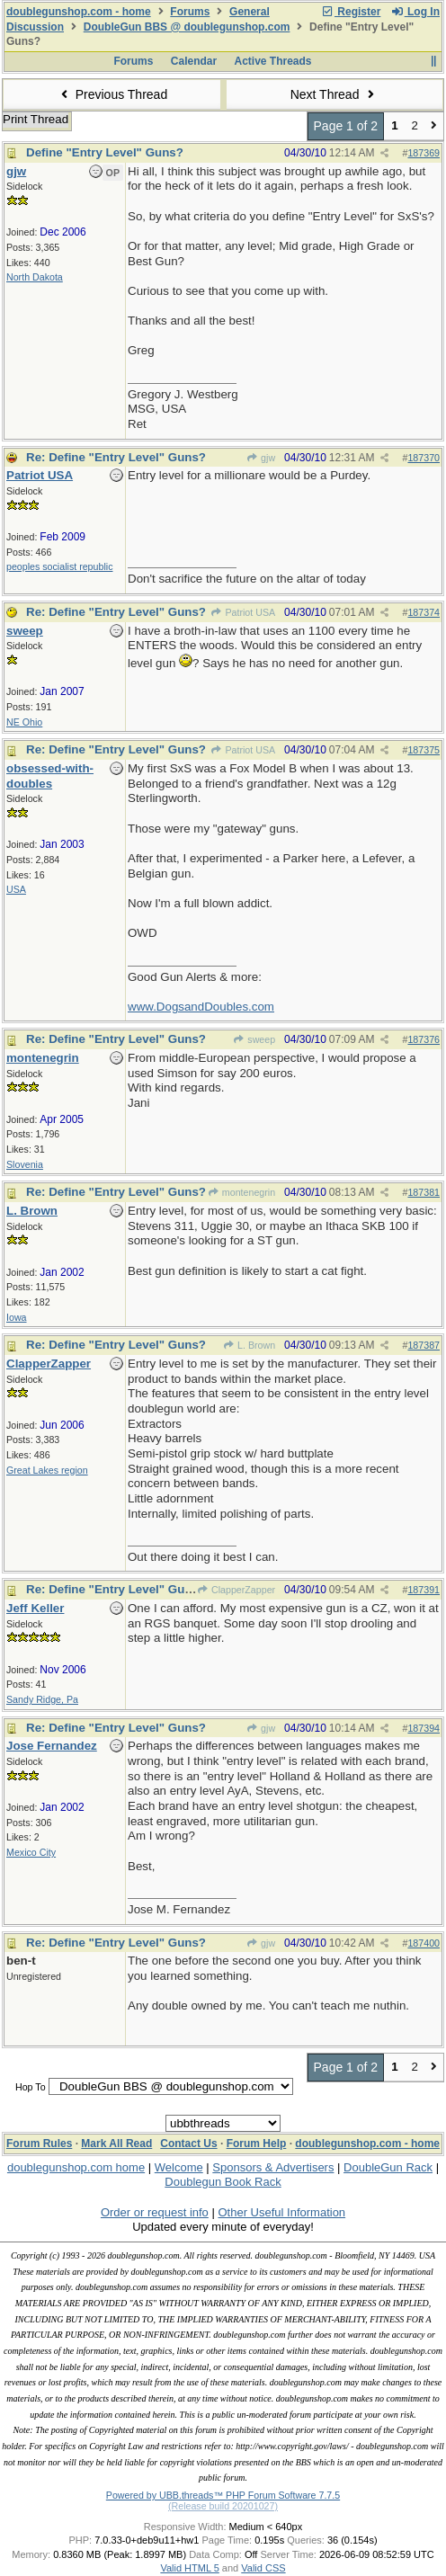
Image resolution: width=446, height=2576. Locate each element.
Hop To (30, 2086)
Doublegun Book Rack (223, 2181)
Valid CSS (263, 2568)
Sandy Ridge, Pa (42, 1699)
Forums (190, 11)
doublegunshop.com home (76, 2167)
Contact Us (188, 2143)
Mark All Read (116, 2143)
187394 (423, 1728)
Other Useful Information (281, 2212)
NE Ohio (24, 722)
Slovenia (24, 1164)
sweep (254, 1039)
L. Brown (249, 1345)
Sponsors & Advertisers (273, 2167)
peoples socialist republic (59, 566)
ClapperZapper (236, 1589)
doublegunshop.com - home (78, 11)
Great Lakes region (47, 1470)
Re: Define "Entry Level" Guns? (116, 457)
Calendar (194, 61)
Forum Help (257, 2143)
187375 (423, 749)
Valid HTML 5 (189, 2568)
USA (16, 889)
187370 (423, 457)
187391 (423, 1589)
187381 (423, 1192)
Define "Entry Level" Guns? (104, 152)
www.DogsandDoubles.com (201, 1006)
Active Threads (273, 61)
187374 (423, 612)
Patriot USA (242, 612)
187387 (423, 1345)
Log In (415, 11)
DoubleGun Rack (388, 2167)
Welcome (179, 2167)
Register (350, 11)
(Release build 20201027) (223, 2505)
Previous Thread (111, 94)
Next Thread (334, 94)
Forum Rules (39, 2143)
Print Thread (35, 119)
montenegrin (242, 1192)
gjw (260, 457)
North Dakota (34, 277)
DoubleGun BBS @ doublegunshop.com (187, 27)
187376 (423, 1039)
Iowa (16, 1317)
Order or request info (155, 2212)
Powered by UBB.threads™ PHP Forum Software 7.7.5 (223, 2495)
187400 (423, 1943)
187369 (423, 152)
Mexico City (31, 1852)
